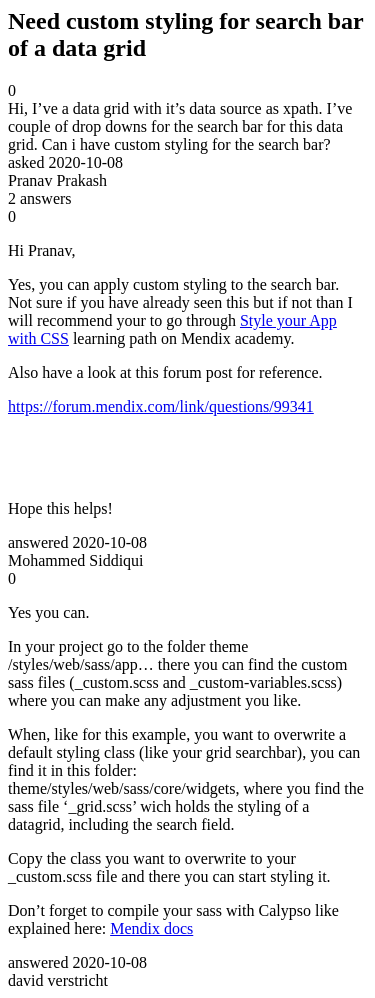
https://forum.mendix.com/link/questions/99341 (161, 406)
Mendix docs (151, 928)
